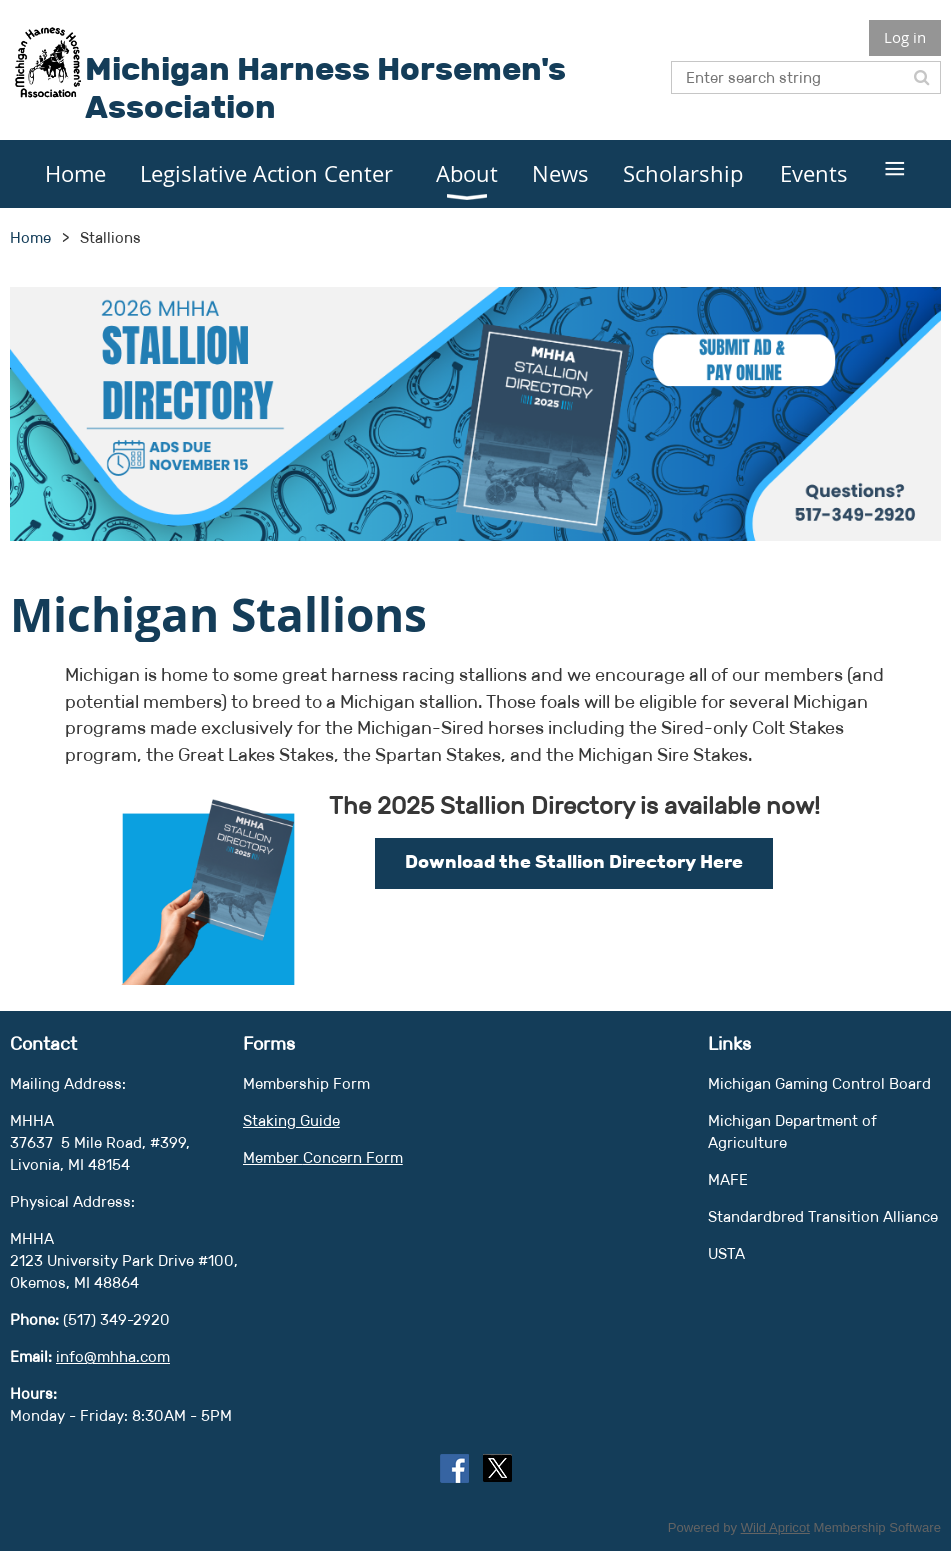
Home (30, 237)
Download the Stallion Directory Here (574, 862)
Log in (905, 37)
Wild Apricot (775, 1527)
